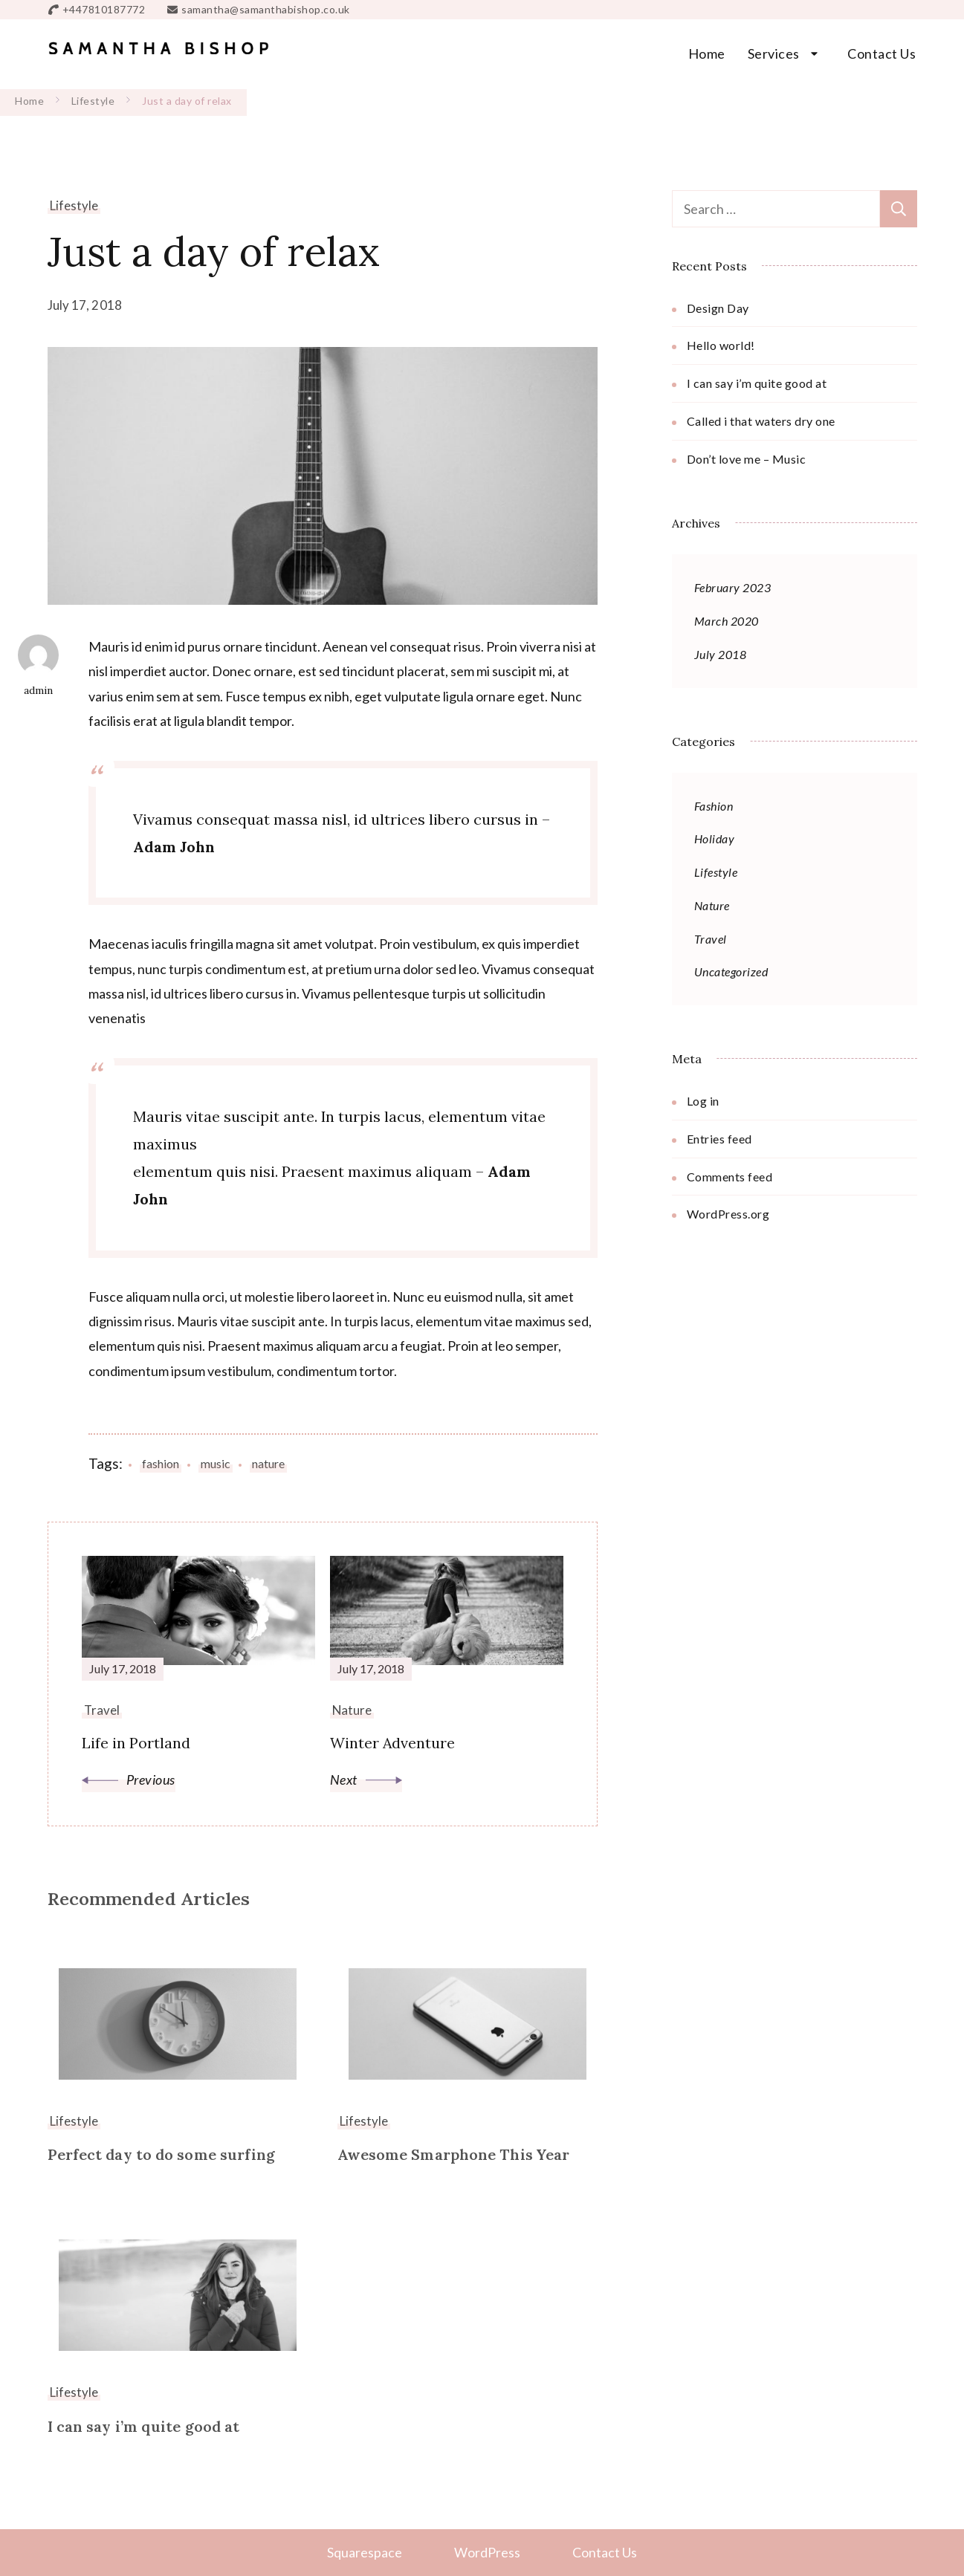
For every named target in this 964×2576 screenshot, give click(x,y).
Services (774, 53)
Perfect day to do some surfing (162, 2155)
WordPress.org (728, 1214)
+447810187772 (104, 9)
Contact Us (881, 53)
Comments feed (730, 1176)
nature (268, 1463)
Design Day (718, 308)
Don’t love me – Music (746, 459)
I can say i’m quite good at (144, 2425)
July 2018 (720, 654)
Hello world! (721, 345)
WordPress (487, 2551)
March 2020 (726, 621)
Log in (703, 1101)
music (215, 1463)
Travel (710, 939)
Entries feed (719, 1139)
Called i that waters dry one (761, 421)
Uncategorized (731, 971)
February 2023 (732, 587)
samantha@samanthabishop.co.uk (265, 9)
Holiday (714, 838)
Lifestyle (74, 205)
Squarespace (364, 2551)
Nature (712, 905)
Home (706, 53)
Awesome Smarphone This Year (453, 2155)
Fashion (714, 806)
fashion (160, 1463)
